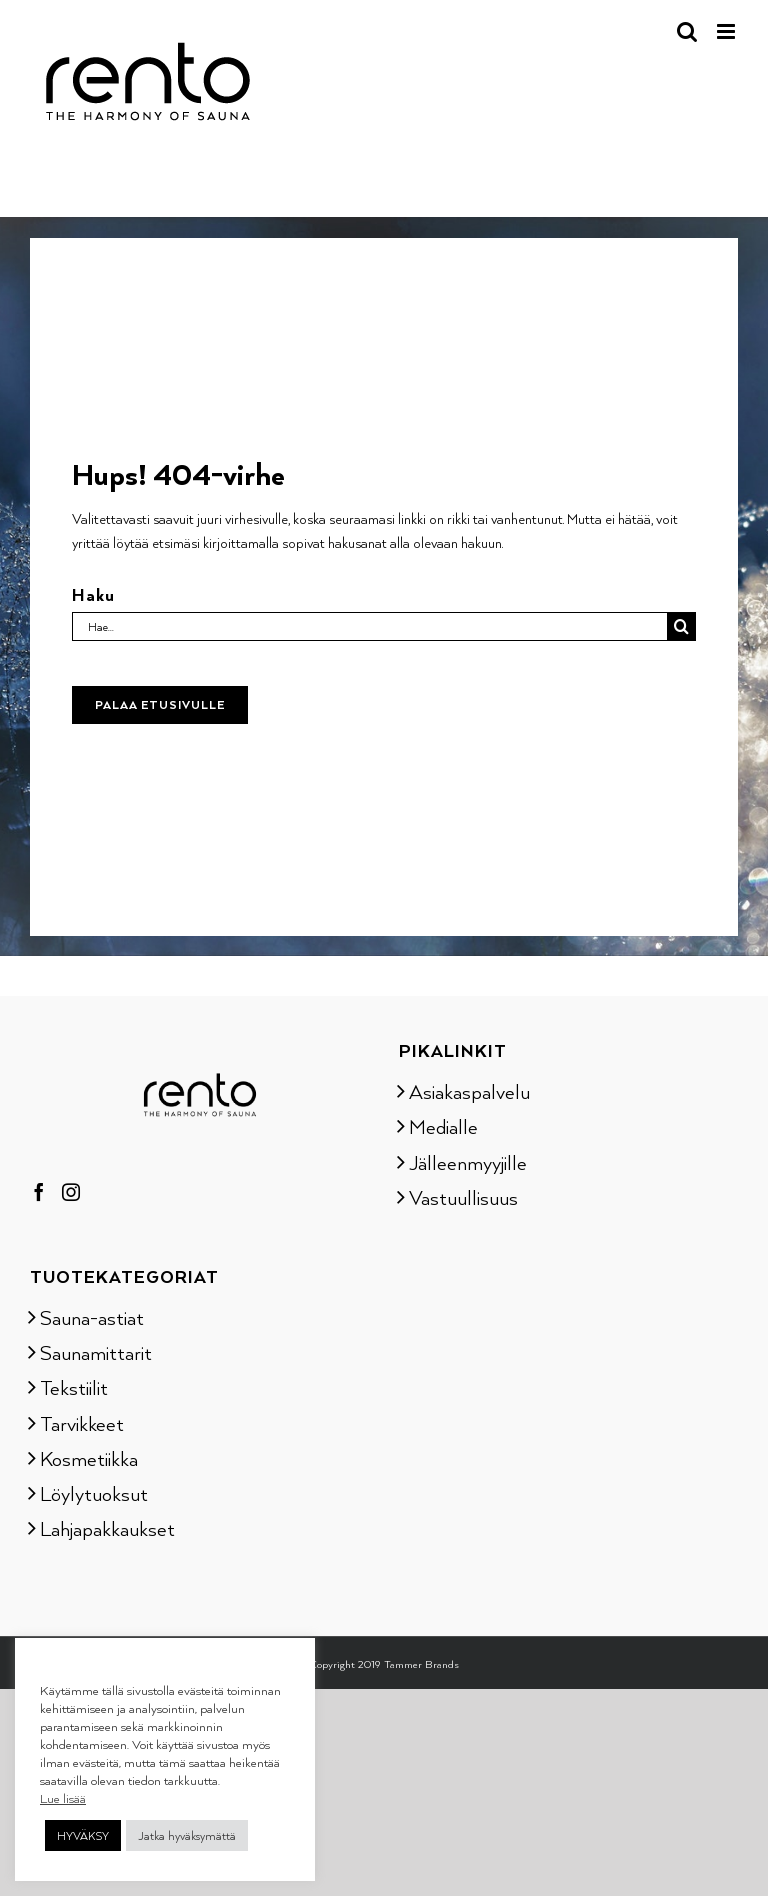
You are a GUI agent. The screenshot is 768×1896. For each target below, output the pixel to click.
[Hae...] (369, 626)
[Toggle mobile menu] (727, 31)
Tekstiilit (74, 1387)
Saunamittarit (96, 1352)
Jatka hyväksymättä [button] (187, 1835)
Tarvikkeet (82, 1423)
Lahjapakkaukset (107, 1528)
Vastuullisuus (463, 1197)
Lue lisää (63, 1798)
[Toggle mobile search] (687, 31)
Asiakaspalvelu (469, 1091)
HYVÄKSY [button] (83, 1835)
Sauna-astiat (92, 1317)
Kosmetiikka (89, 1458)
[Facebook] (39, 1192)
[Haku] (681, 626)
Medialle (443, 1126)
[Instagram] (71, 1192)
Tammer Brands (421, 1664)
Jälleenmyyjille (468, 1162)
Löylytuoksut (94, 1493)
